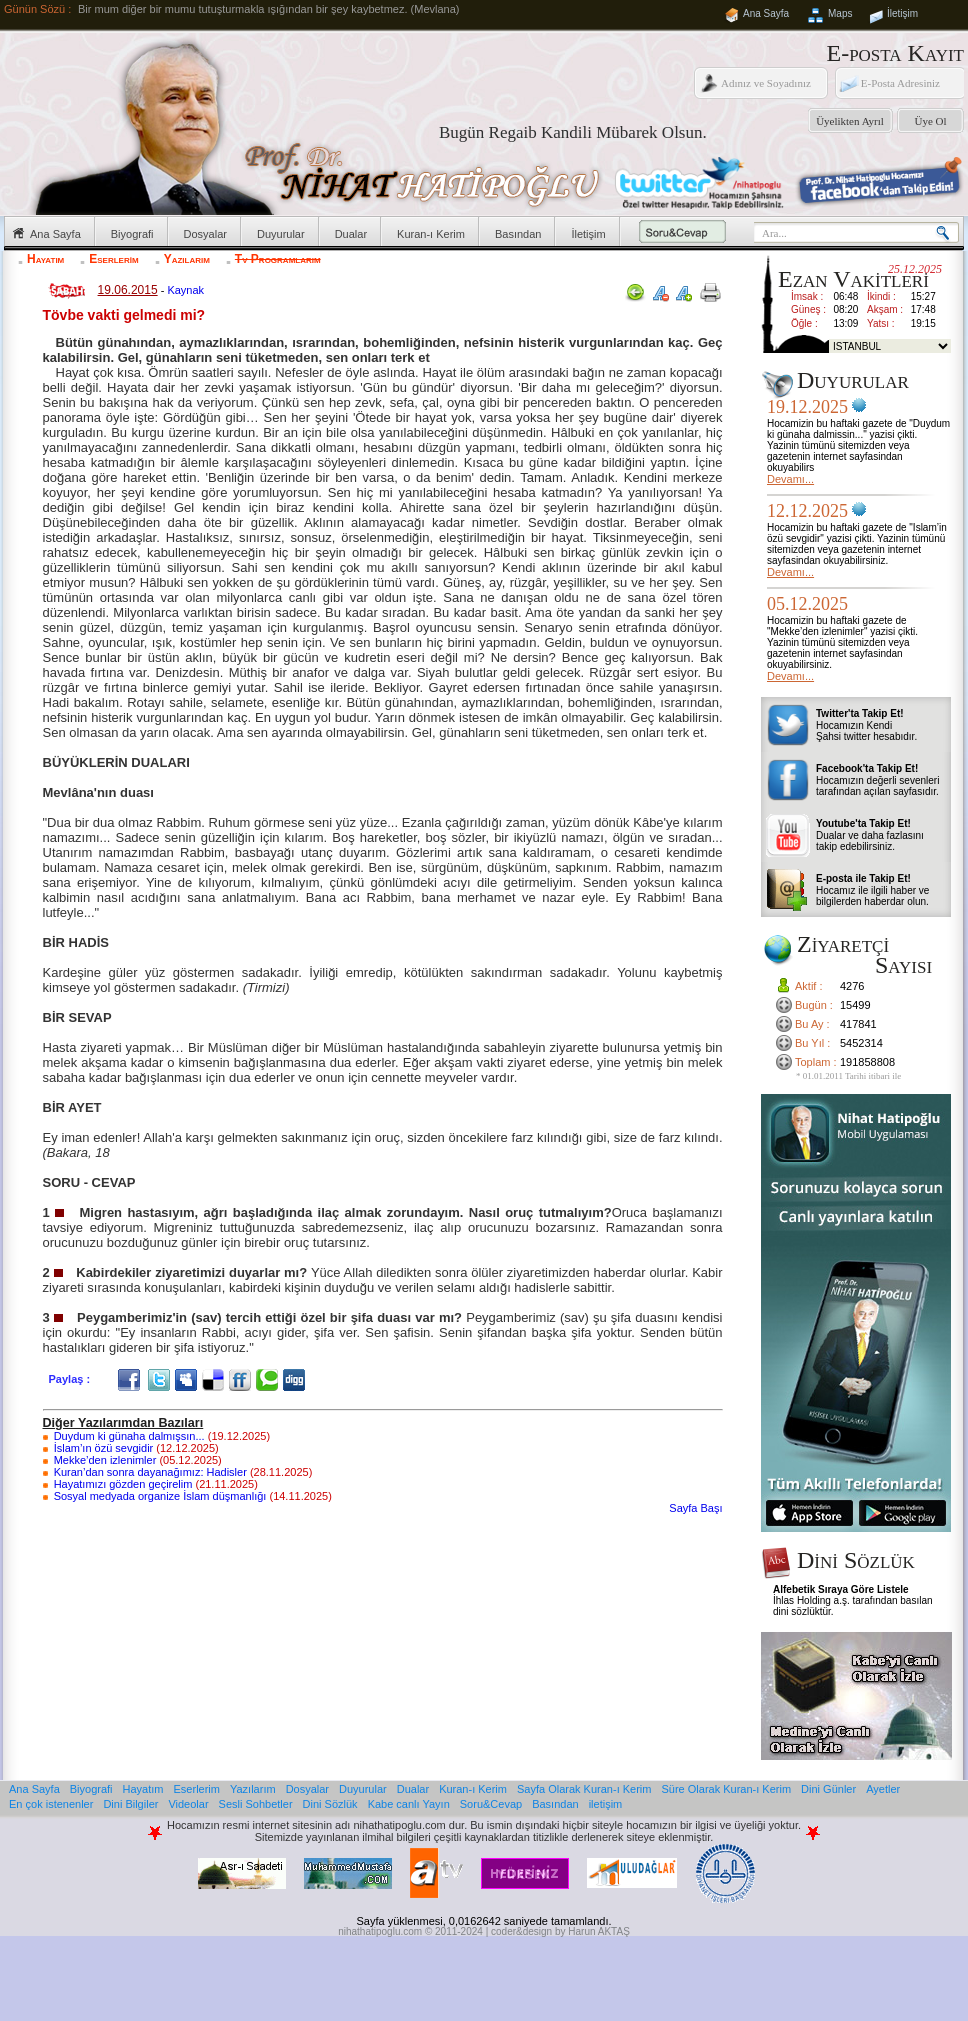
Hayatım (45, 259)
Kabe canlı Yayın (409, 1804)
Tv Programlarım (278, 259)
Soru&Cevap (491, 1804)
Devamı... (790, 479)
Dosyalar (205, 234)
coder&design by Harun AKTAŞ (560, 1931)
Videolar (188, 1804)
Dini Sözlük (330, 1804)
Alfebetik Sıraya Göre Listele (841, 1589)
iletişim (606, 1804)
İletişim (902, 13)
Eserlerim (113, 259)
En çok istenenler (51, 1804)
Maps (840, 13)
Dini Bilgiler (130, 1804)
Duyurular (281, 234)
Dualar (351, 234)
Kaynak (185, 290)
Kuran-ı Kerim (431, 234)
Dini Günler (828, 1789)
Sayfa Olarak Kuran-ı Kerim (584, 1789)
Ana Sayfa (766, 13)
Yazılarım (187, 259)
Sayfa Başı (695, 1508)
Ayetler (883, 1789)
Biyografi (132, 234)
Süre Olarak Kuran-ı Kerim (726, 1789)
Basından (518, 234)
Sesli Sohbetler (256, 1804)
